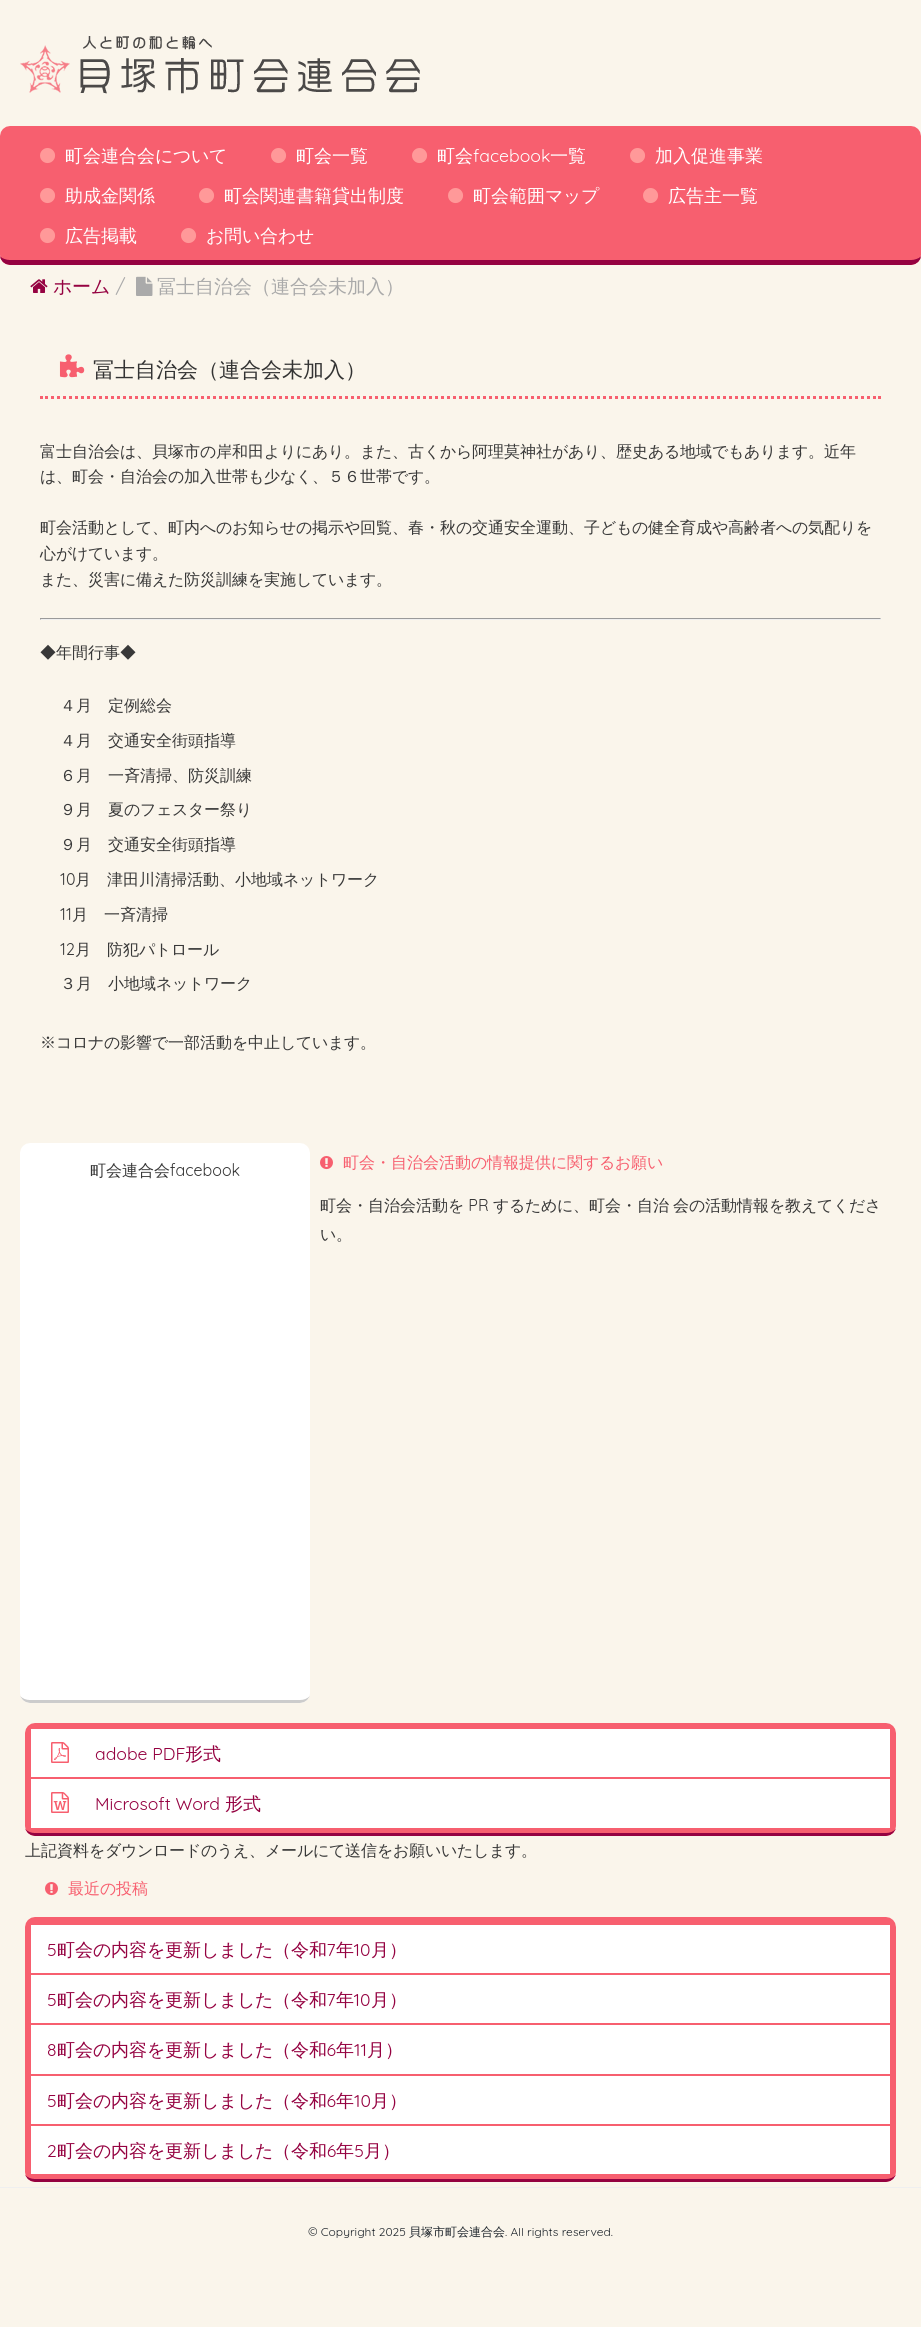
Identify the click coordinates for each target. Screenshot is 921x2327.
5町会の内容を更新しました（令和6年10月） (227, 2100)
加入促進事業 (709, 155)
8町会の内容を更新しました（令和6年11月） (225, 2049)
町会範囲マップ (536, 195)
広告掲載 (101, 235)
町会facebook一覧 (511, 155)
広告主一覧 (713, 195)
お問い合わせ (260, 235)
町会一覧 (332, 155)
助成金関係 (110, 195)
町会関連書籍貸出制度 (314, 195)
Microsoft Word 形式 (178, 1803)
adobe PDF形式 (158, 1753)
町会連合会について (146, 155)
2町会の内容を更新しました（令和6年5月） (223, 2150)
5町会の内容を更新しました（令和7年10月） (227, 1949)
